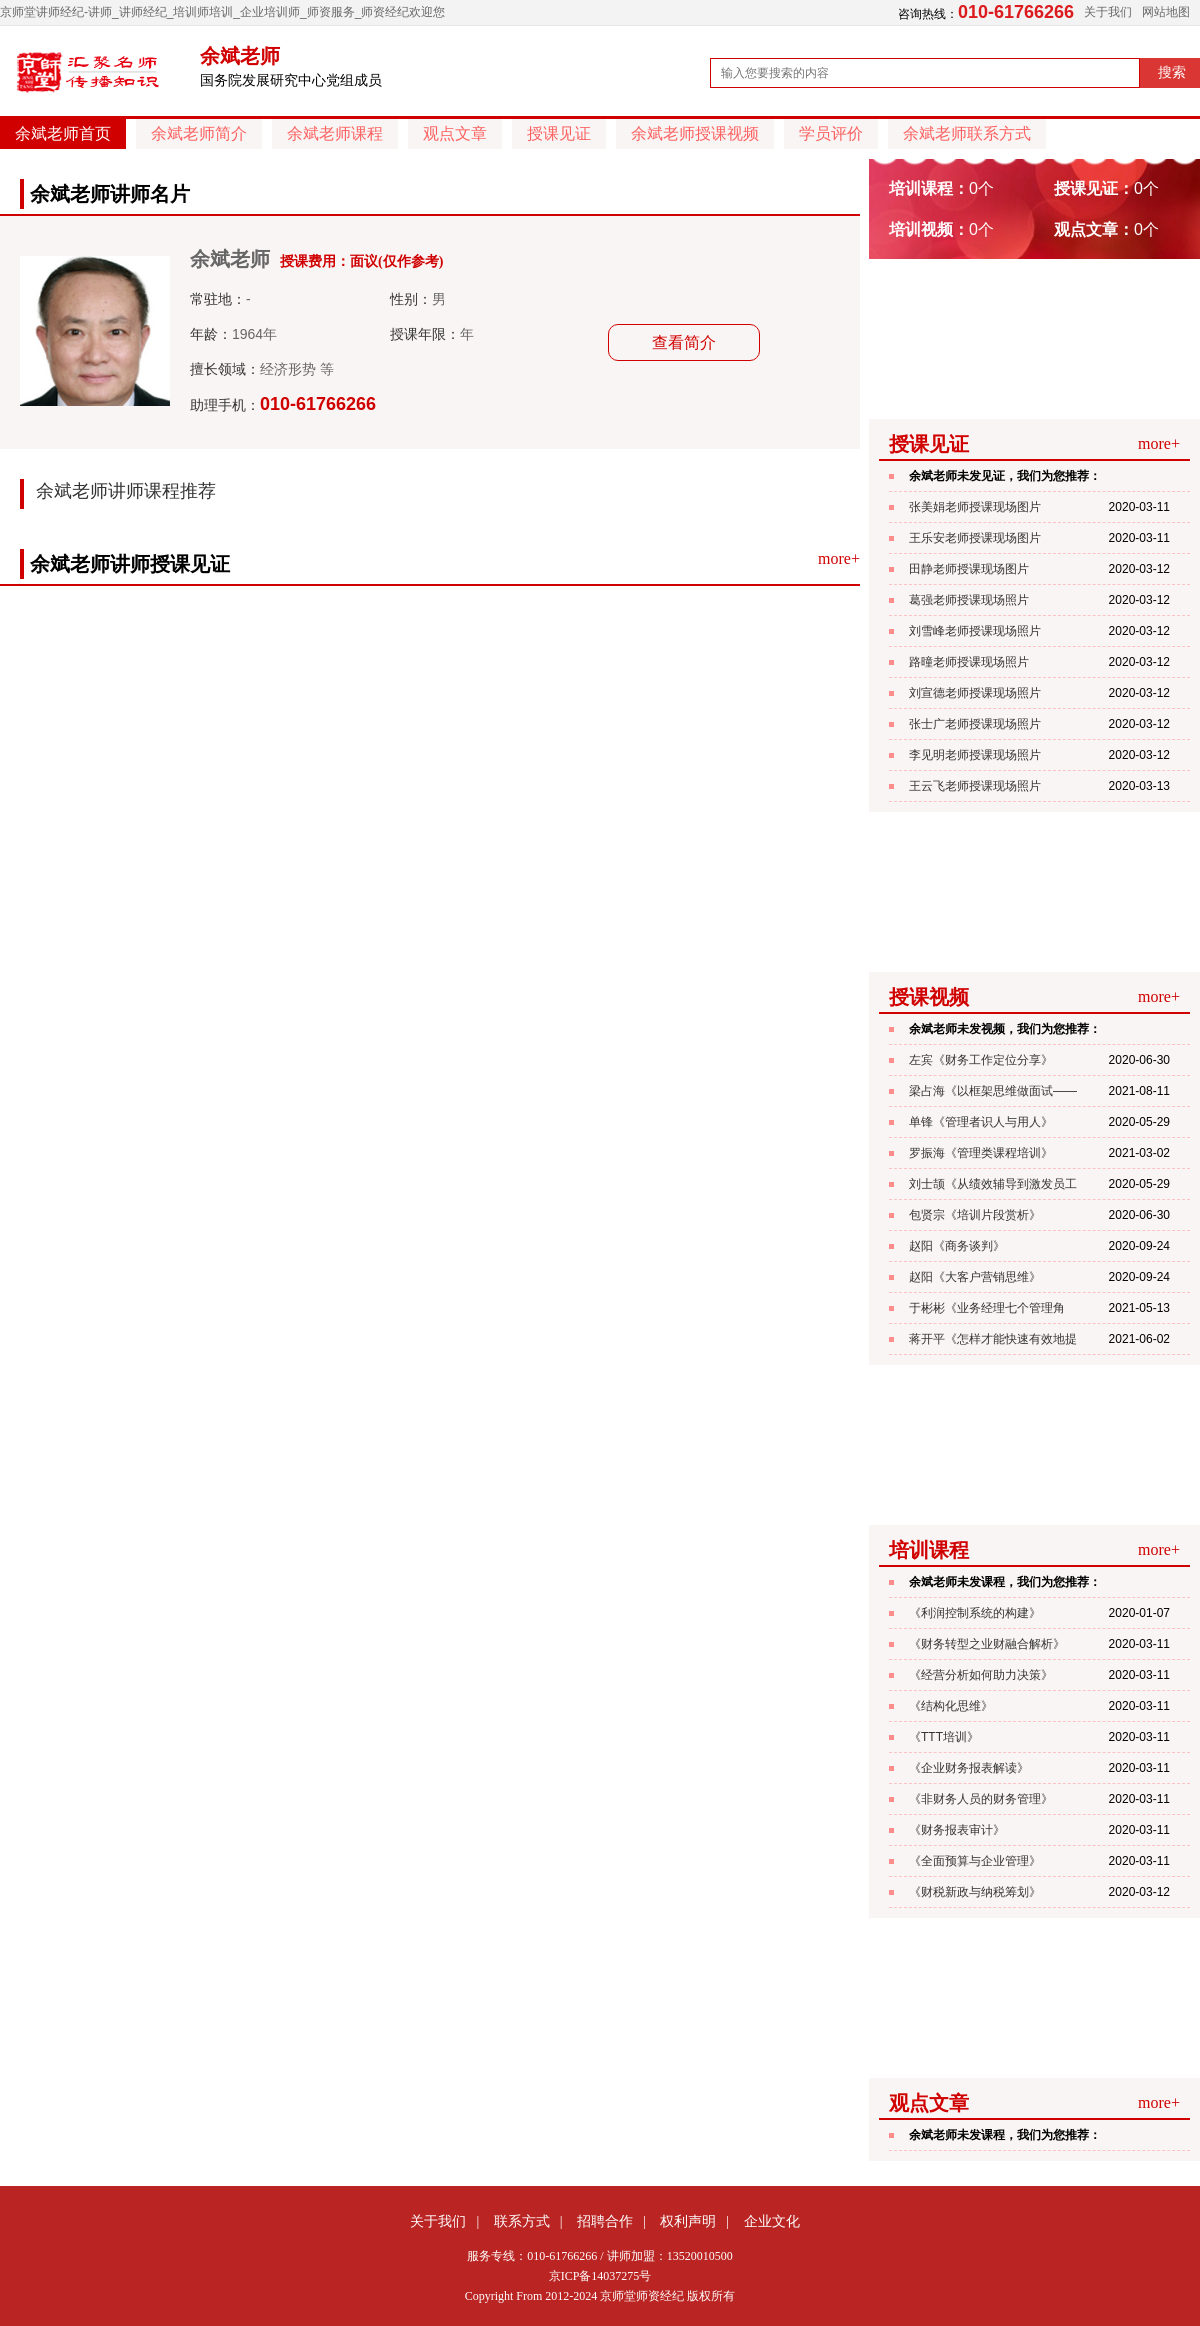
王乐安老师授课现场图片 (975, 538)
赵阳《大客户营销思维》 (975, 1277)
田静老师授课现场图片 (969, 569)
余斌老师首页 (63, 133)
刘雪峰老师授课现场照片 (975, 631)
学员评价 (831, 133)
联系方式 (522, 2221)
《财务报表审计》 (957, 1830)
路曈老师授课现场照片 (969, 662)
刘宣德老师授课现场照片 (975, 693)
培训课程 (929, 1550)
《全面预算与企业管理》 (975, 1861)
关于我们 (1108, 12)
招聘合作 (605, 2221)
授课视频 (929, 997)
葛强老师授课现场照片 (969, 600)
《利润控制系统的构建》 (975, 1613)
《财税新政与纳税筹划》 (975, 1892)
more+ (839, 558)
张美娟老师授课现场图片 (975, 507)
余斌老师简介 (199, 133)
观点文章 (455, 133)
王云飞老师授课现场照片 (975, 786)
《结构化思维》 (951, 1706)
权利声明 (688, 2221)
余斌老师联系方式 (967, 133)
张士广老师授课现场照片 (975, 724)
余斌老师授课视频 (695, 133)
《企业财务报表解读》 (969, 1768)
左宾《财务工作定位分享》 (981, 1060)
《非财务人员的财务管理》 (981, 1799)
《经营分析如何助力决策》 (981, 1675)
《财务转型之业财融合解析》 (987, 1644)
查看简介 (684, 342)
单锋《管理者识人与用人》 (981, 1122)
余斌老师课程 (335, 133)
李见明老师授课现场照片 (975, 755)
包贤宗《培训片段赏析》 (975, 1215)
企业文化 (772, 2221)
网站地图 (1166, 12)
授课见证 (559, 133)
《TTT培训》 (944, 1737)
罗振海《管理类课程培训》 (981, 1153)
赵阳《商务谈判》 (957, 1246)
